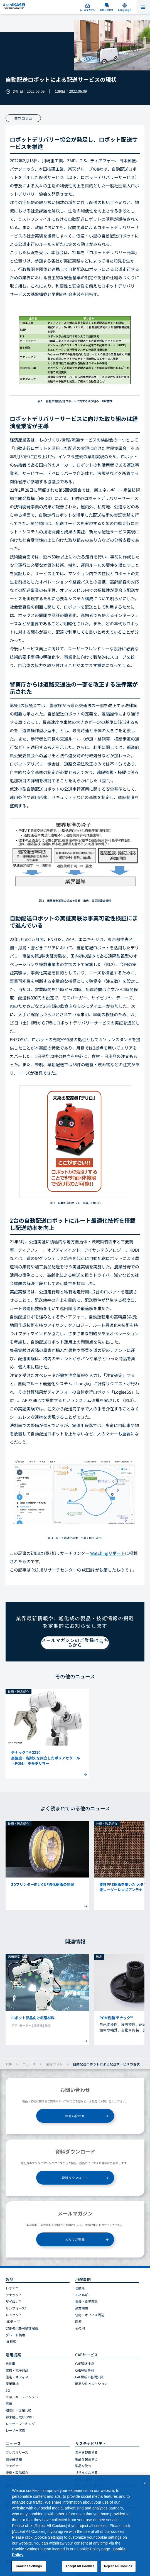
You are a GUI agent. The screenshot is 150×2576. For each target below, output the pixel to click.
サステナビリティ (90, 2443)
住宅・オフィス (17, 2376)
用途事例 (83, 2279)
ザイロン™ (13, 2301)
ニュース (29, 2064)
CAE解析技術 (84, 2363)
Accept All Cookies (80, 2566)
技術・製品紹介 (17, 2472)
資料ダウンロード (75, 2177)
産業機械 (81, 2308)
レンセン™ (13, 2314)
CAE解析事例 (84, 2370)
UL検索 (11, 2341)
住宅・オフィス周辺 (89, 2314)
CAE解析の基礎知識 (89, 2376)
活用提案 (13, 2354)
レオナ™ (12, 2288)
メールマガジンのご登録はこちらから (75, 1642)
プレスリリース (17, 2452)
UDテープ (12, 2321)
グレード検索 (15, 2334)
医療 (78, 2321)
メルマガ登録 (75, 2239)
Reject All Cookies (118, 2566)
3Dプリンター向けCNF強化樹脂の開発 (42, 1884)
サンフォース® (16, 2308)
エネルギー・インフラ (22, 2396)
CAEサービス (86, 2354)
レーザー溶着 (15, 2430)
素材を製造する (86, 2452)
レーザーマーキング (20, 2423)
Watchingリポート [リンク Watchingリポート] (107, 1553)
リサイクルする (86, 2472)
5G (7, 2390)
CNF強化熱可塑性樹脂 (22, 2328)
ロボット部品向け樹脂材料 (33, 2017)
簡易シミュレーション (91, 2383)
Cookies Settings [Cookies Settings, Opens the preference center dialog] (29, 2566)
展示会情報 (14, 2459)
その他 (80, 2328)
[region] (75, 2525)
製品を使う (83, 2465)
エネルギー (83, 2294)
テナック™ (13, 2294)
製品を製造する (86, 2459)
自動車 (80, 2288)
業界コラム (54, 2064)
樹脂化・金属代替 (18, 2410)
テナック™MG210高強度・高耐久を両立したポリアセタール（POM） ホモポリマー (45, 1758)
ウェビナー (14, 2465)
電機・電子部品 (86, 2301)
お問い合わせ (75, 2116)
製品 (9, 2279)
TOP (9, 2064)
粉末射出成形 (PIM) (20, 2417)
